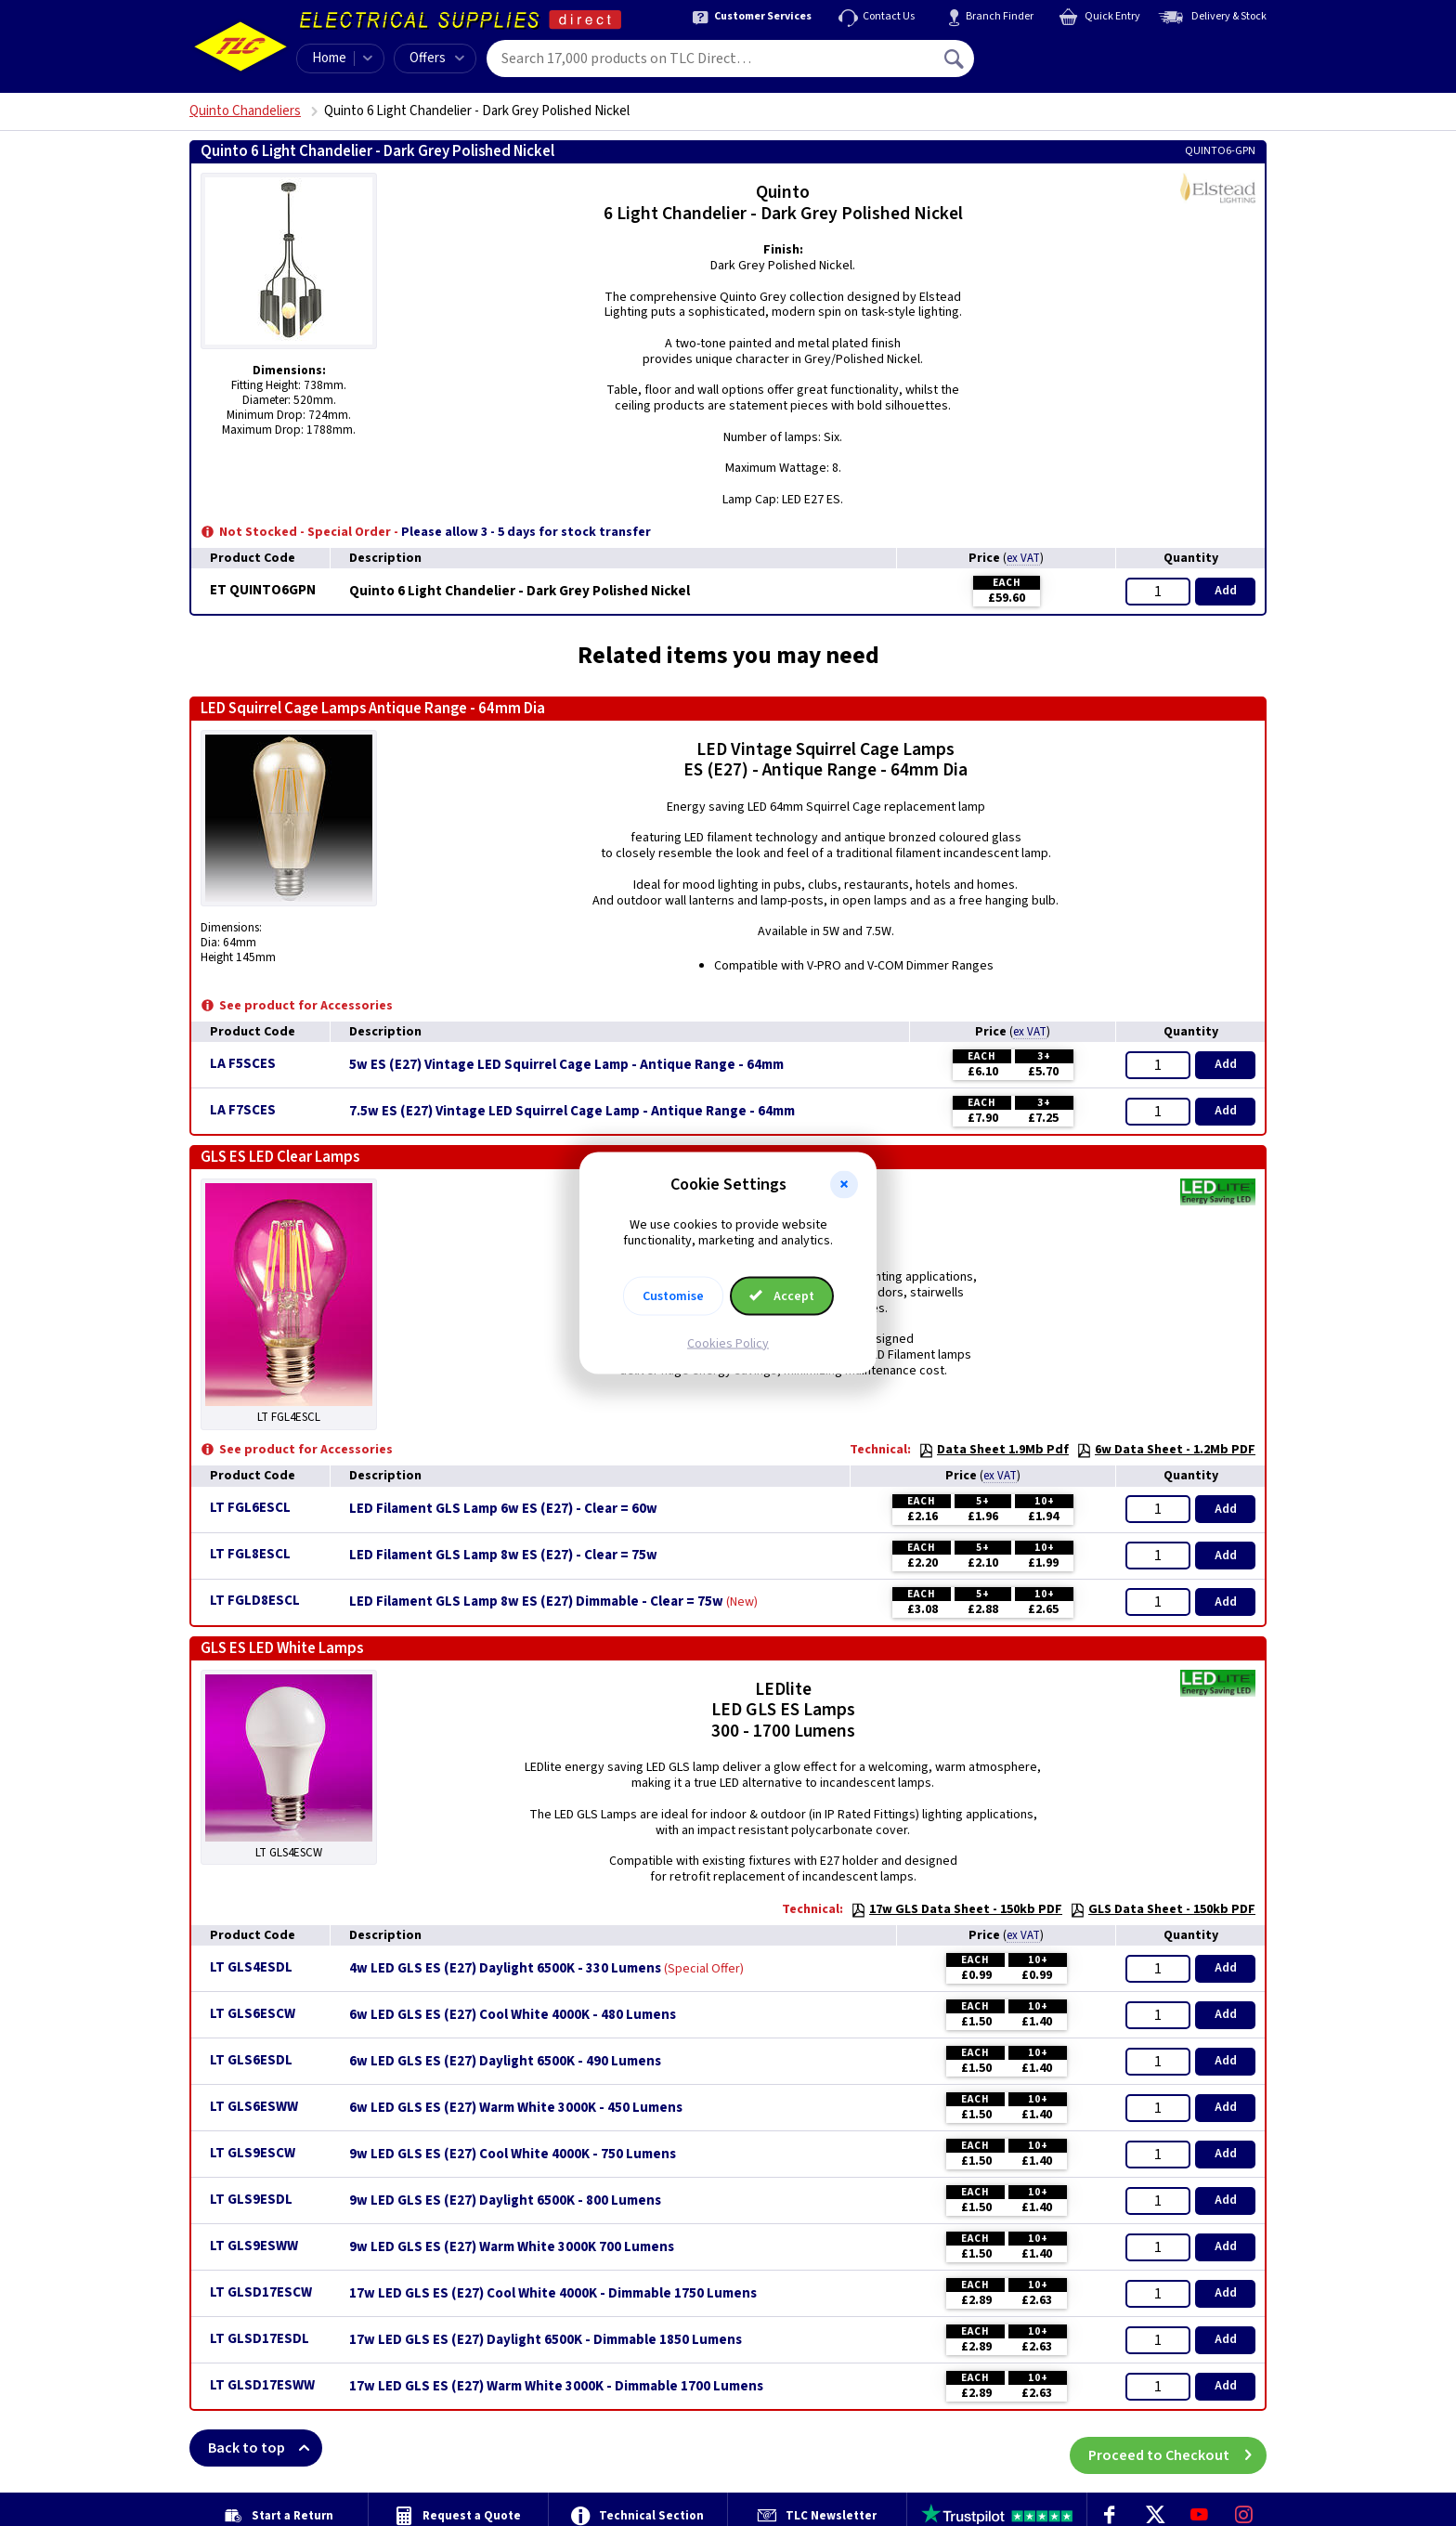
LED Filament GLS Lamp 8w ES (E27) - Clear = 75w (503, 1555)
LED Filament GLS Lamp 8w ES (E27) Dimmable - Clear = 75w (536, 1602)
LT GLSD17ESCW (261, 2292)
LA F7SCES (243, 1110)
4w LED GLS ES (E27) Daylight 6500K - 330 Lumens (505, 1968)
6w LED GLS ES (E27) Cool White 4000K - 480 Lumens (512, 2015)
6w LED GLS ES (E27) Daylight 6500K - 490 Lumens (505, 2061)
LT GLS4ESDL (251, 1967)
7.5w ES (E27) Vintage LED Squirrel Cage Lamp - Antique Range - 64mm (572, 1111)
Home (329, 58)
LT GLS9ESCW (252, 2153)
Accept (781, 1295)
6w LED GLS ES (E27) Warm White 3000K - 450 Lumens (515, 2108)
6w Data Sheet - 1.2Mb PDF (1165, 1449)
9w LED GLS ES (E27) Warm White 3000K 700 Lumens (511, 2247)
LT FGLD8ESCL (255, 1600)
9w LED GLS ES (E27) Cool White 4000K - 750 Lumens (512, 2154)
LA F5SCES (243, 1064)
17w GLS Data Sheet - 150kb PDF (956, 1909)
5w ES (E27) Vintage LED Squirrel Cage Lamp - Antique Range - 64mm (566, 1065)
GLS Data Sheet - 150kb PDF (1162, 1909)
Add (1226, 590)
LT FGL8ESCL (250, 1554)
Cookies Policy (728, 1343)
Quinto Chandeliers (245, 111)
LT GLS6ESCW (252, 2014)
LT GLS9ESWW (254, 2246)
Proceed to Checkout (1177, 2448)
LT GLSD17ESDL (259, 2339)
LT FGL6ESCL (250, 1507)
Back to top (265, 2448)
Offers (437, 58)
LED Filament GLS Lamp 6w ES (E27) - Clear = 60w (503, 1509)
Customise (673, 1295)
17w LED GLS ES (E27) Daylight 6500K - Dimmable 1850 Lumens (545, 2340)
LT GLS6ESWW (254, 2106)
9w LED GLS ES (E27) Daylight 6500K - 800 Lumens (505, 2201)
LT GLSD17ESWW (262, 2385)
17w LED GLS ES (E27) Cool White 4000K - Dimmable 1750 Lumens (553, 2293)
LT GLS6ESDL (251, 2060)
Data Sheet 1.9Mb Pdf (993, 1449)
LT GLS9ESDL (251, 2199)
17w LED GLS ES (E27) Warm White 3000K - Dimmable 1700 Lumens (556, 2386)
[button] (844, 1185)
